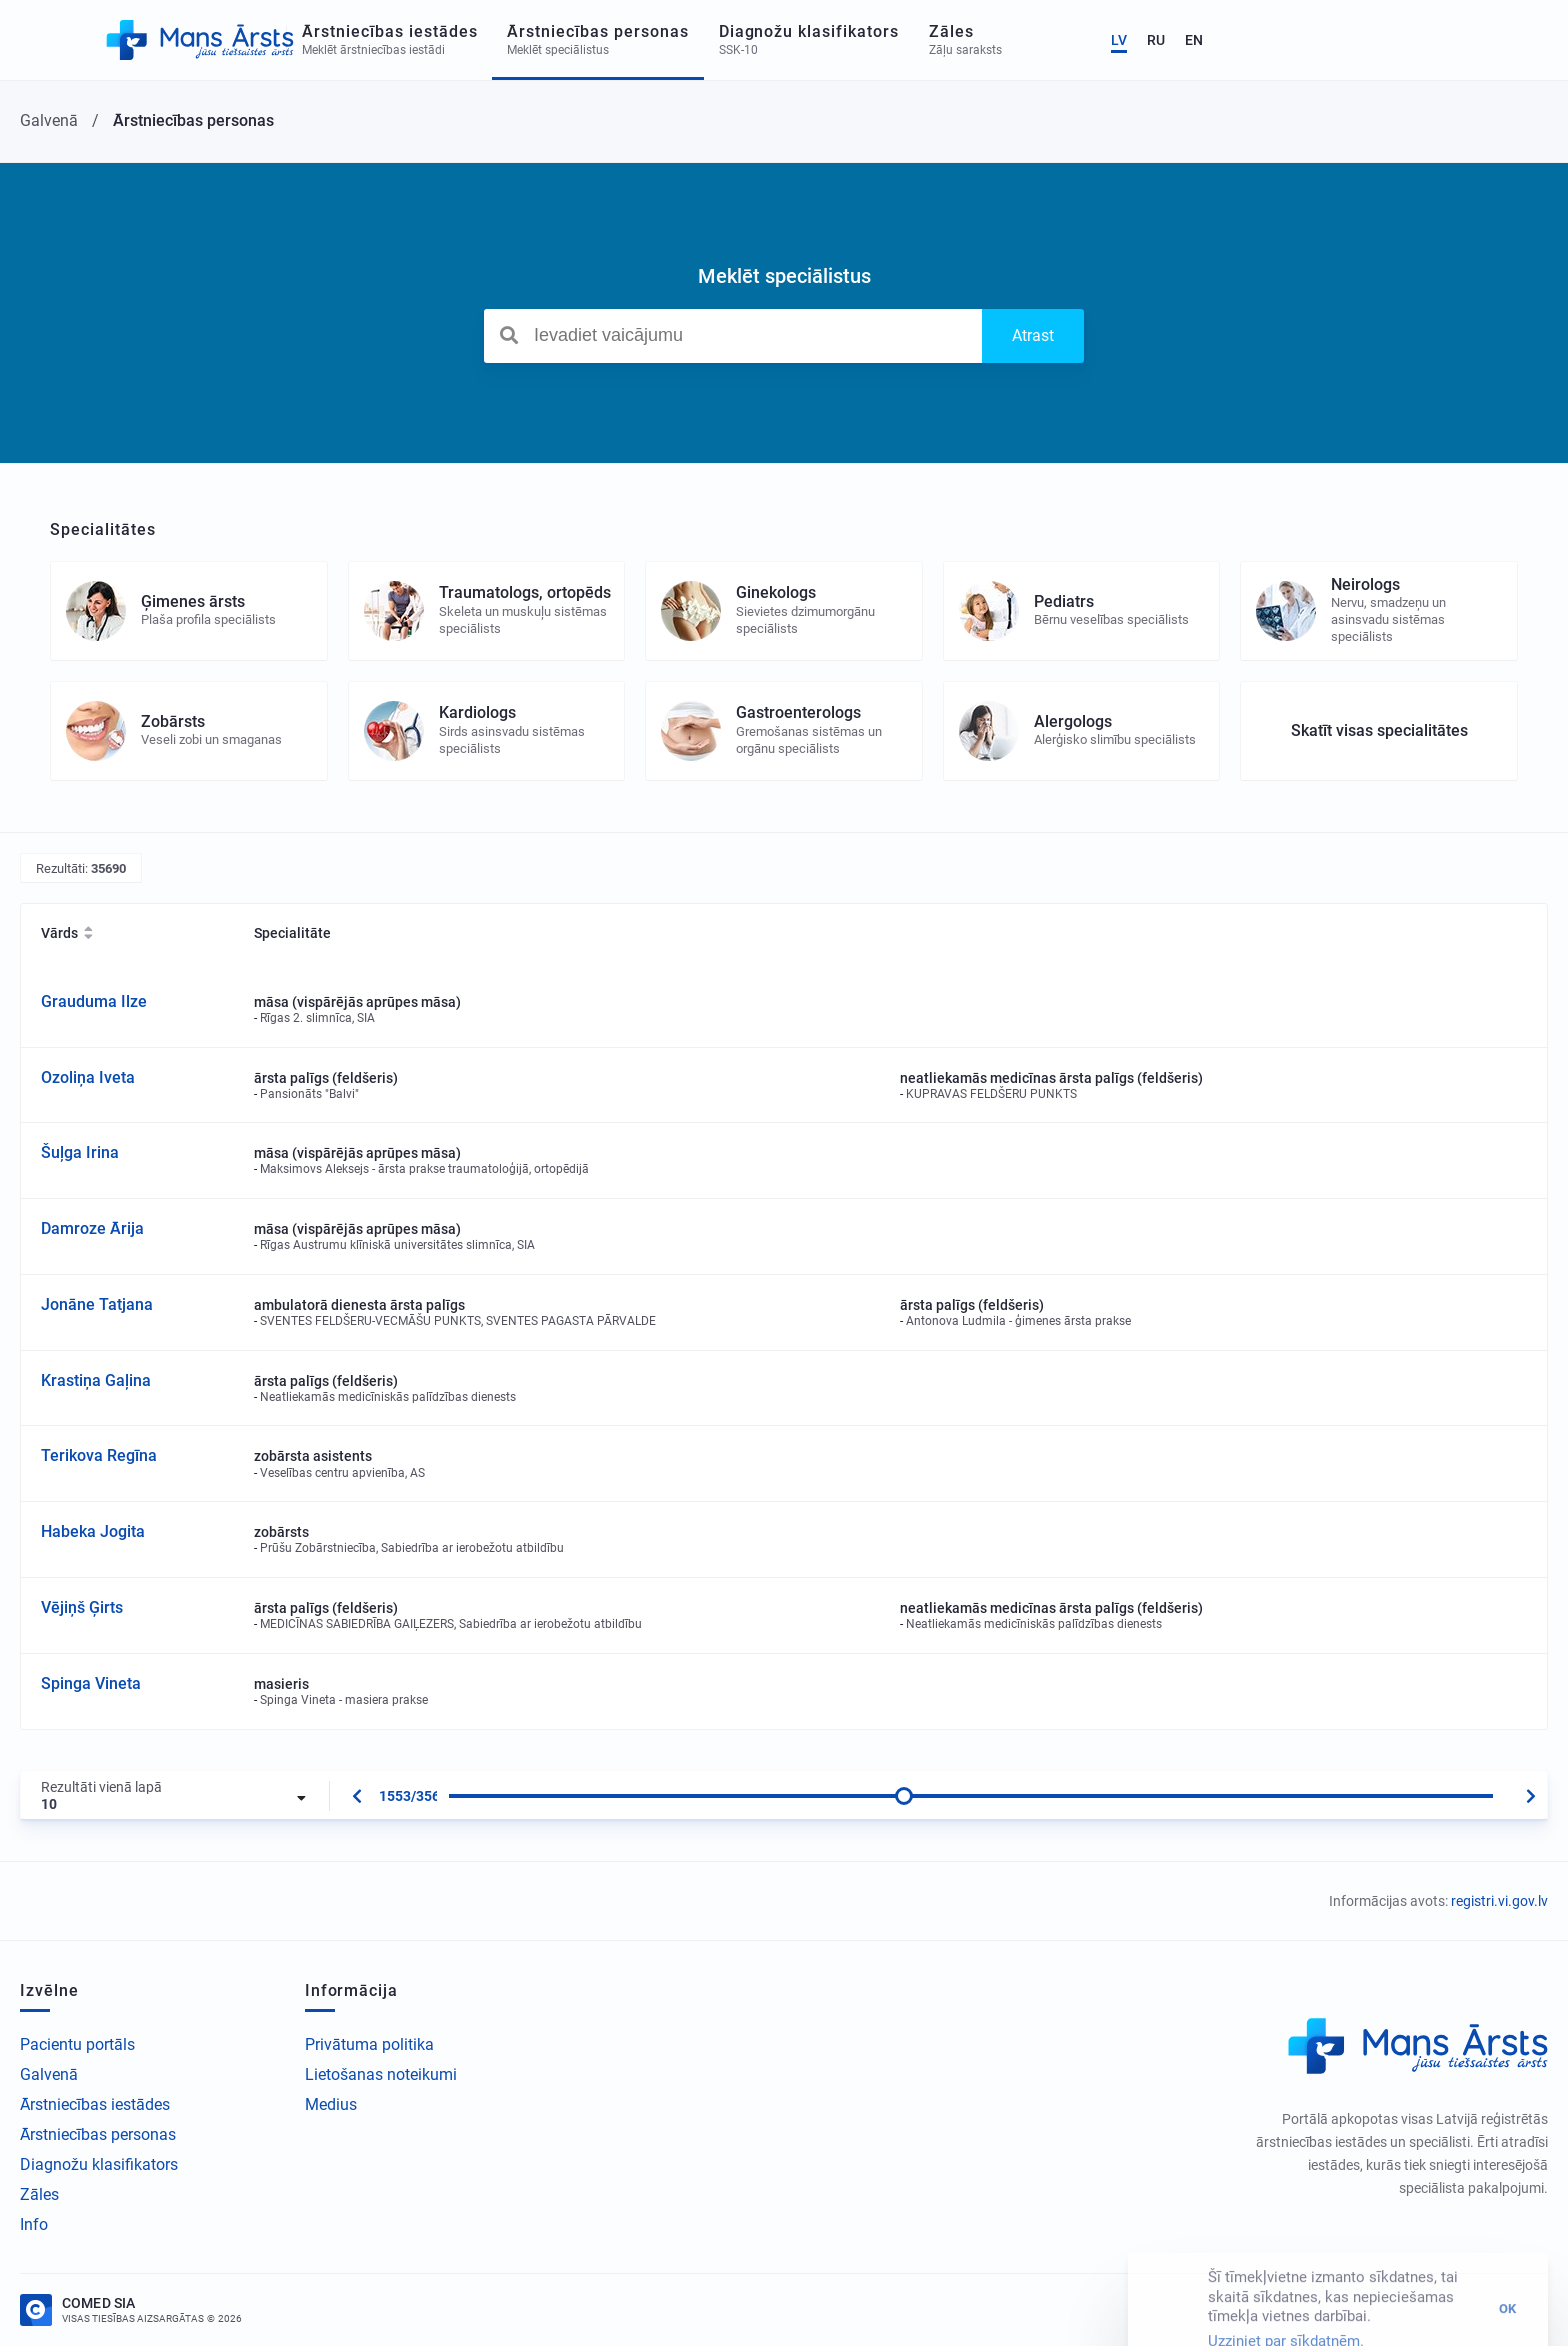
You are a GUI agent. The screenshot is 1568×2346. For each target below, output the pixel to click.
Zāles (39, 2194)
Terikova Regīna (99, 1455)
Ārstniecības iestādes (95, 2104)
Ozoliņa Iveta (88, 1077)
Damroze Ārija (92, 1228)
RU (1471, 40)
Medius (331, 2104)
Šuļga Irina (80, 1152)
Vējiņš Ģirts (82, 1607)
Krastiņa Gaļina (96, 1380)
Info (34, 2224)
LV (1434, 40)
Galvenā (49, 2074)
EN (1509, 40)
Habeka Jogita (93, 1531)
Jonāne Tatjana (97, 1304)
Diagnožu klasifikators (99, 2164)
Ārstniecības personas (98, 2134)
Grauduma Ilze (94, 1001)
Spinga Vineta (91, 1683)
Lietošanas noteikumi (381, 2074)
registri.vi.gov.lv (1499, 1901)
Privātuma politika (369, 2044)
